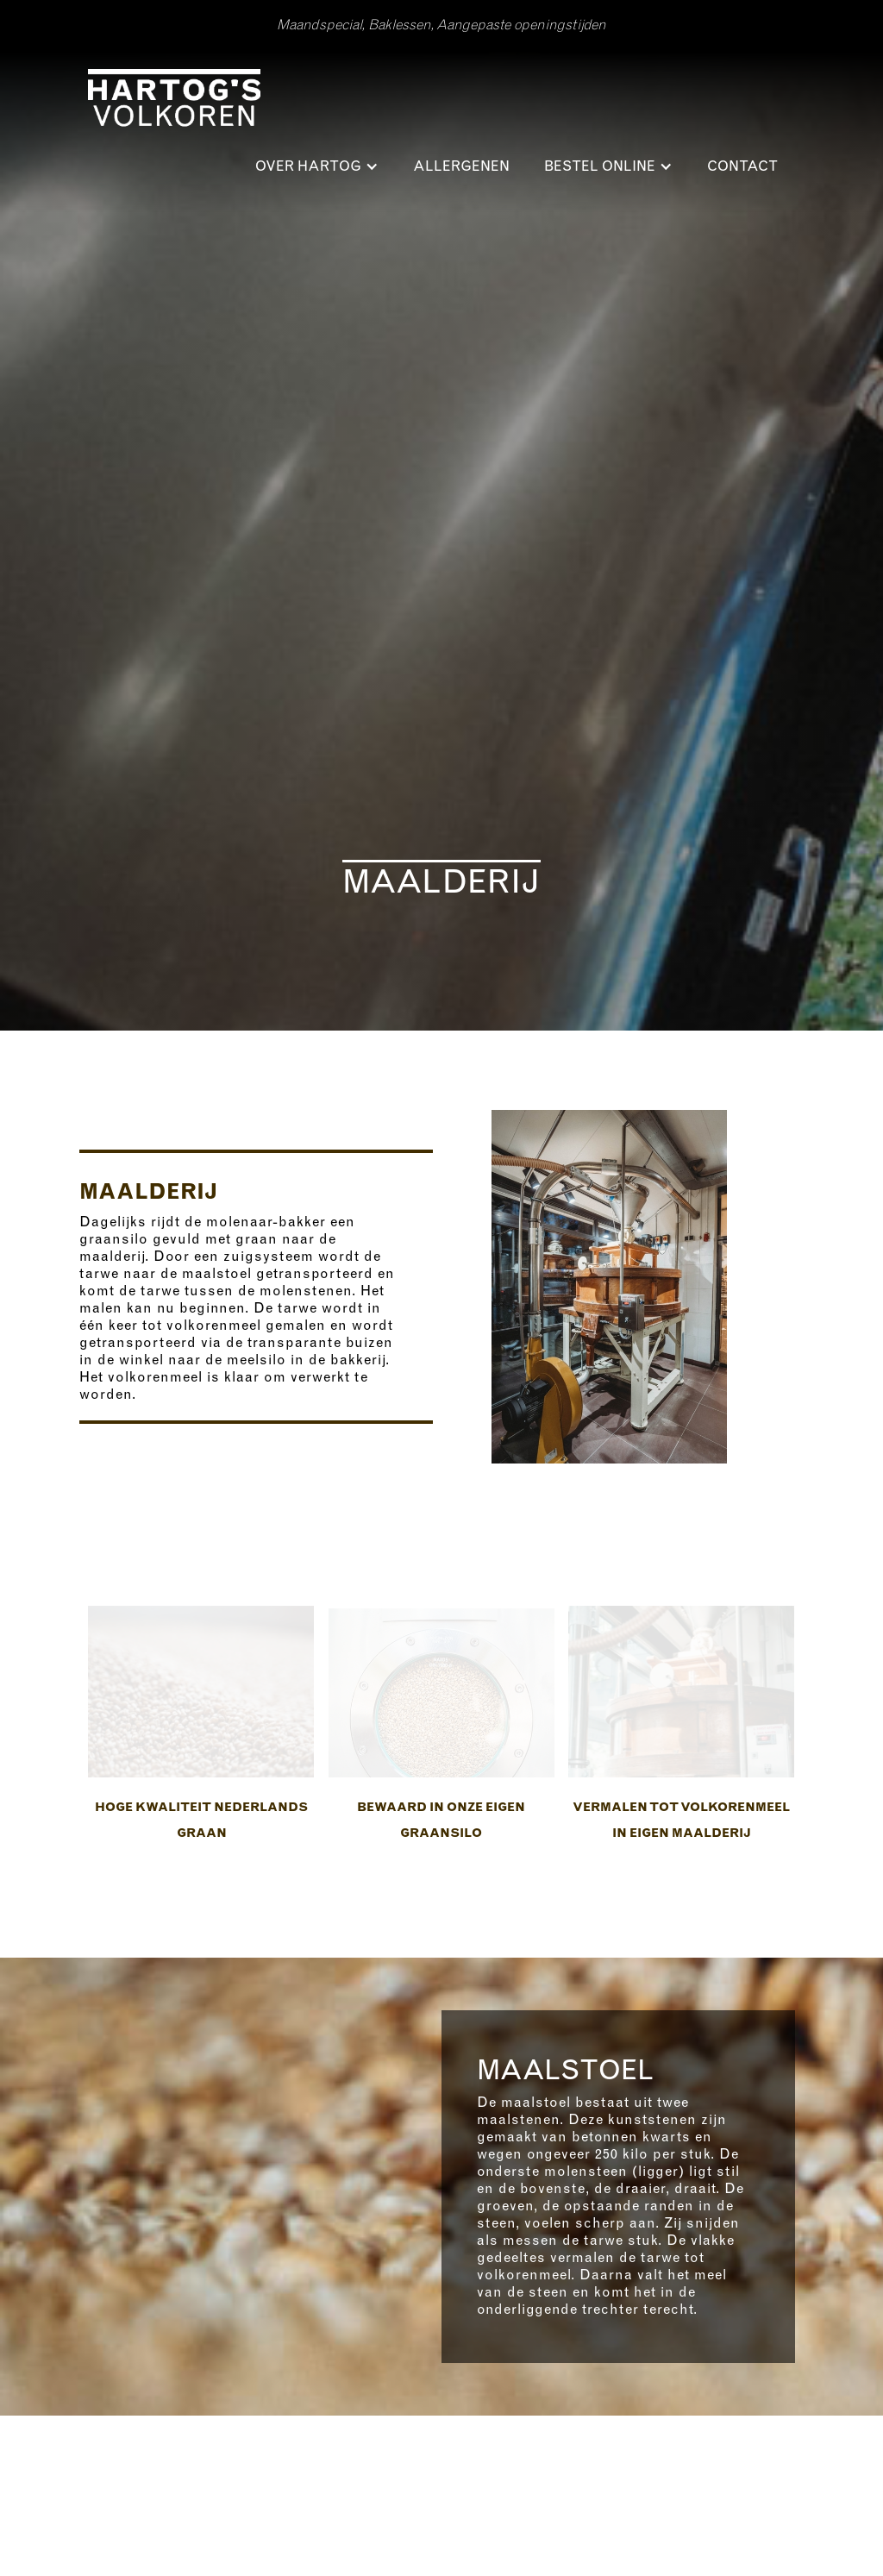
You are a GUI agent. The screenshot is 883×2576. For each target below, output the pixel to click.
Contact (742, 166)
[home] (174, 103)
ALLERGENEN (461, 166)
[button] (317, 166)
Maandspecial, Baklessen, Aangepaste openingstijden (441, 26)
